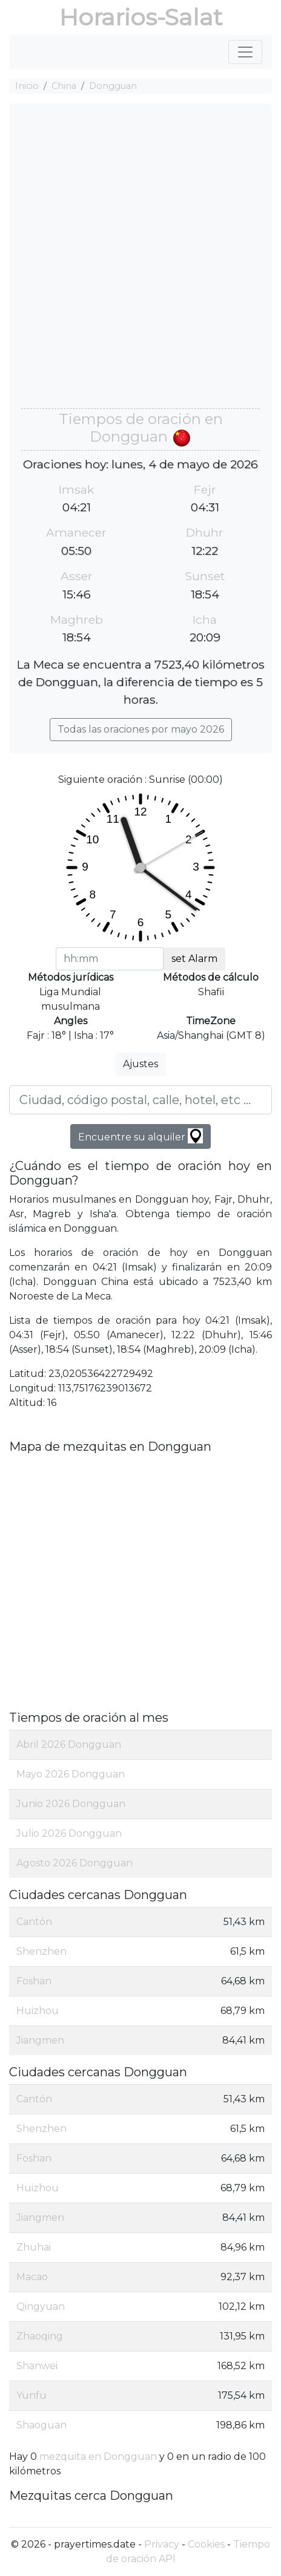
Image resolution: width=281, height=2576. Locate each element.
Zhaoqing (39, 2336)
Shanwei (37, 2366)
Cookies (206, 2544)
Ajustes (140, 1064)
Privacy (161, 2544)
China (63, 85)
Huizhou (37, 2010)
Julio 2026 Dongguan (69, 1833)
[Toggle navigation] (245, 52)
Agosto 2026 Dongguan (74, 1863)
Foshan (33, 1981)
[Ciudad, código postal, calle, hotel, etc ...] (140, 1099)
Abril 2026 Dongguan (68, 1744)
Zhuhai (33, 2247)
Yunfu (31, 2395)
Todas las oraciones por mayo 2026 (141, 729)
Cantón (34, 1921)
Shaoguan (41, 2425)
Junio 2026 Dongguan (70, 1803)
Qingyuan (40, 2306)
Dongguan (113, 85)
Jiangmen (40, 2040)
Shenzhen (41, 1951)
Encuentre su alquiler (140, 1135)
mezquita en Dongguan (98, 2456)
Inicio (27, 85)
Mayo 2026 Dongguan (70, 1774)
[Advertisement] (140, 262)
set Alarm (194, 958)
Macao (32, 2277)
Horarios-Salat (140, 17)
